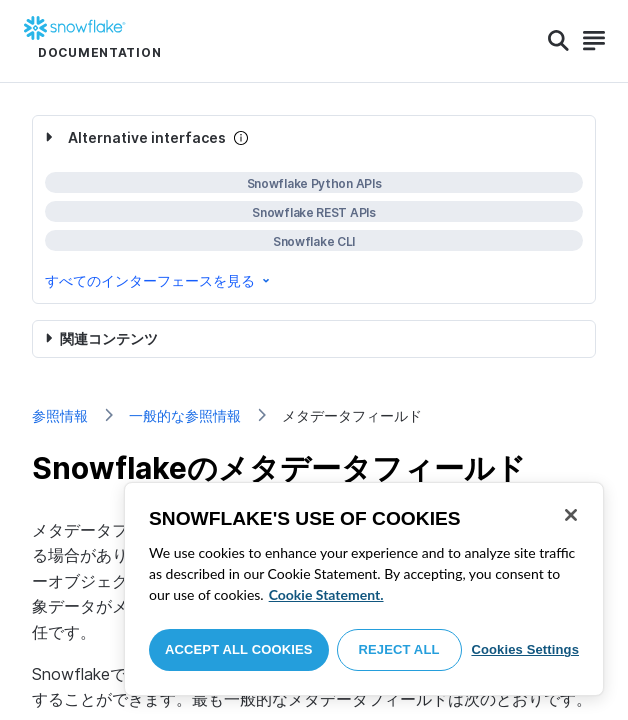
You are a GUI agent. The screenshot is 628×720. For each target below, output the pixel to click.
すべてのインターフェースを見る (159, 280)
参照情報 (60, 415)
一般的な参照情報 (185, 415)
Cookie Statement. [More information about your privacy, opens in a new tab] (326, 594)
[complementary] (314, 209)
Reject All (399, 649)
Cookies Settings (525, 649)
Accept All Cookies (239, 649)
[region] (364, 589)
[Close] (571, 515)
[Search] (558, 41)
